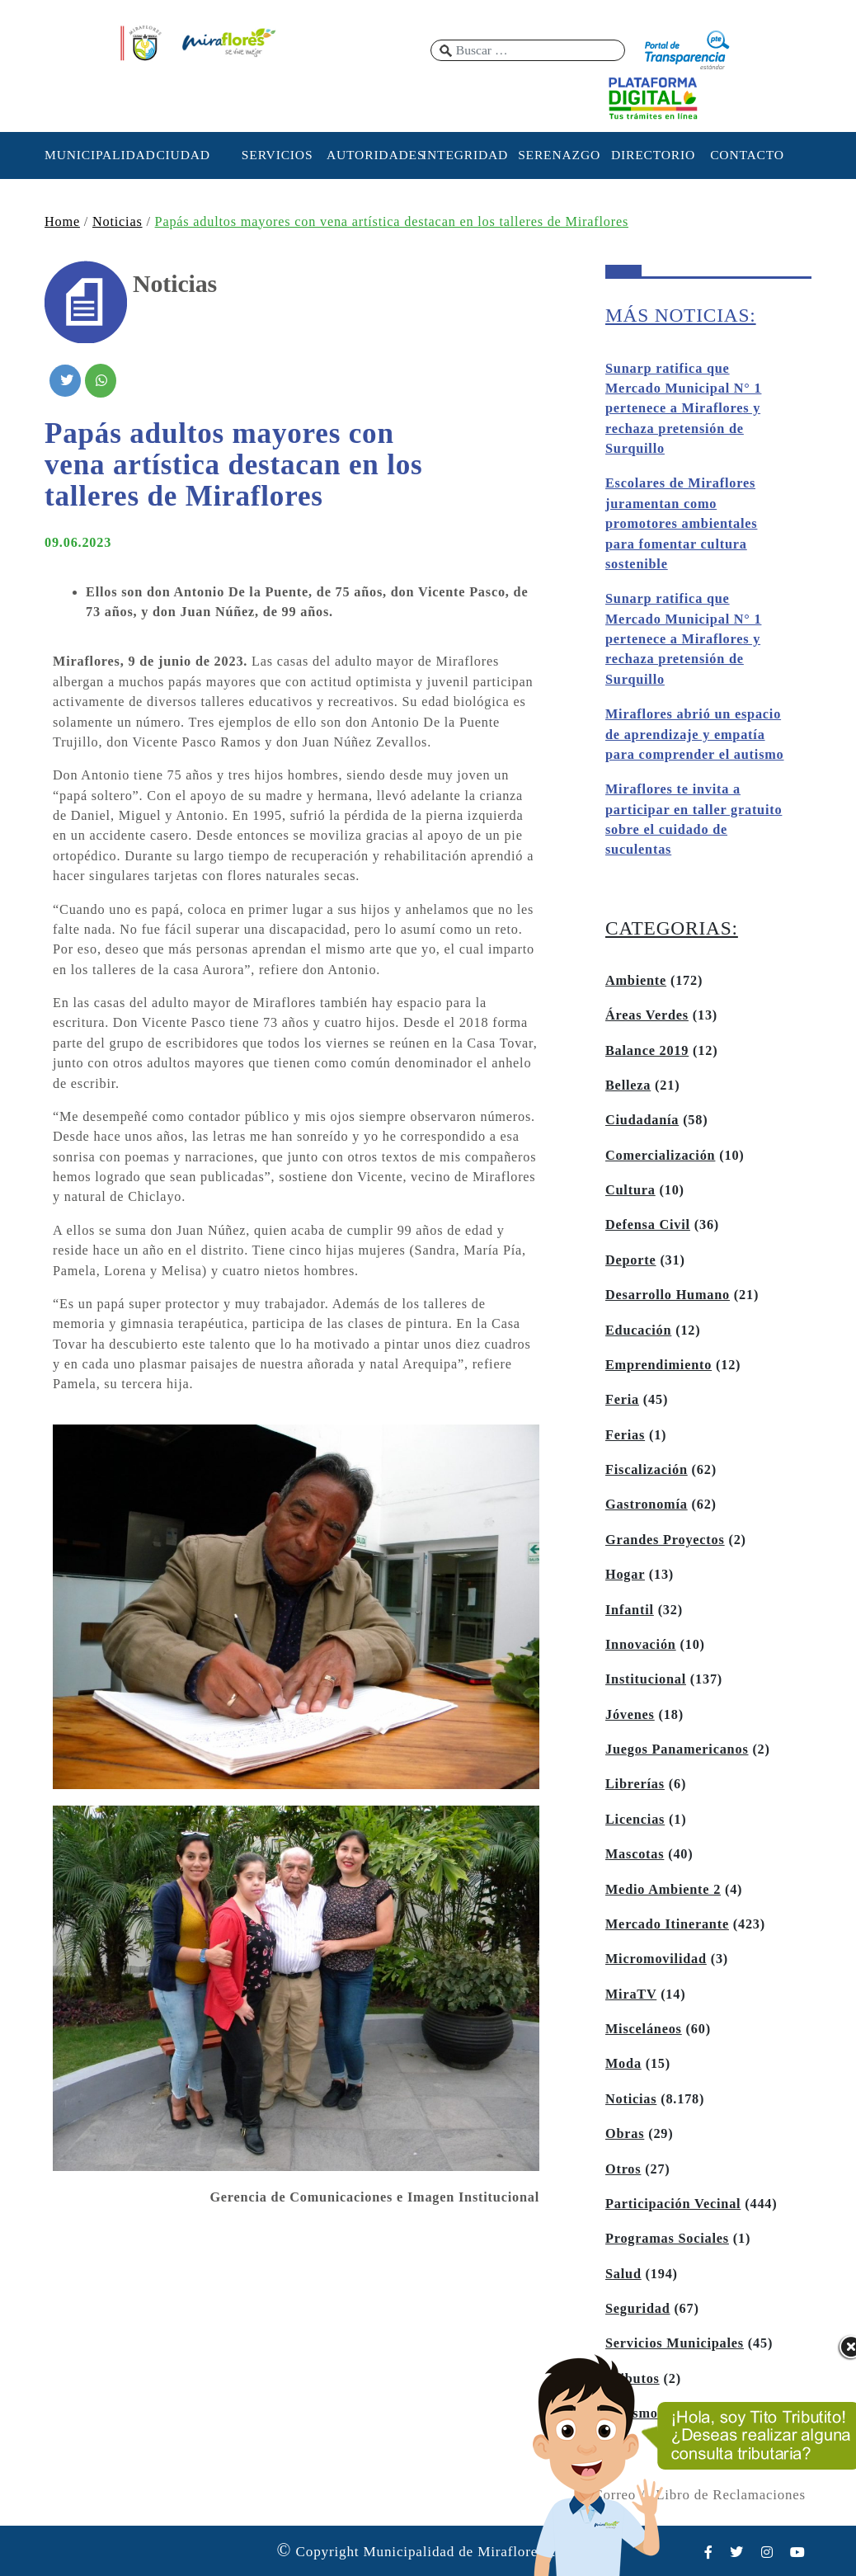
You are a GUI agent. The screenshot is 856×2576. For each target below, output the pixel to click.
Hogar (625, 1574)
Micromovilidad (656, 1959)
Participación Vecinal (673, 2204)
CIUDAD (182, 155)
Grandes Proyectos (665, 1540)
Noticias (117, 221)
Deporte (630, 1260)
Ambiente (635, 980)
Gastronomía (646, 1504)
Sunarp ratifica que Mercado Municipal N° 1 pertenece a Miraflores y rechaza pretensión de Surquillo (683, 409)
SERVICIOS (277, 155)
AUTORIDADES (371, 155)
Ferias (625, 1435)
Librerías (635, 1784)
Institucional (645, 1679)
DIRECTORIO (653, 155)
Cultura (630, 1190)
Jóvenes (630, 1714)
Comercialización (660, 1155)
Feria (622, 1399)
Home (62, 221)
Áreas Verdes (647, 1015)
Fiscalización (646, 1469)
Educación (638, 1330)
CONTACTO (747, 155)
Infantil (629, 1610)
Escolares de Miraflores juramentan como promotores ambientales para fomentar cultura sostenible (681, 524)
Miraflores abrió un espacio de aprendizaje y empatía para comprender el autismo (694, 734)
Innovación (640, 1644)
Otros (623, 2169)
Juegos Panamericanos (677, 1749)
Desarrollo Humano (667, 1295)
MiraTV (630, 1994)
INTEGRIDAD (465, 155)
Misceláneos (643, 2029)
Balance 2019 (647, 1050)
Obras (624, 2133)
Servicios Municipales (674, 2343)
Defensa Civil (647, 1224)
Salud (623, 2274)
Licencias (635, 1819)
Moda (623, 2063)
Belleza (628, 1085)
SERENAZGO (559, 155)
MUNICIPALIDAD (89, 155)
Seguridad (637, 2308)
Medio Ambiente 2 (663, 1889)
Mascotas (634, 1854)
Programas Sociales (667, 2238)
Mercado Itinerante (667, 1924)
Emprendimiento (658, 1365)
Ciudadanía (642, 1120)
